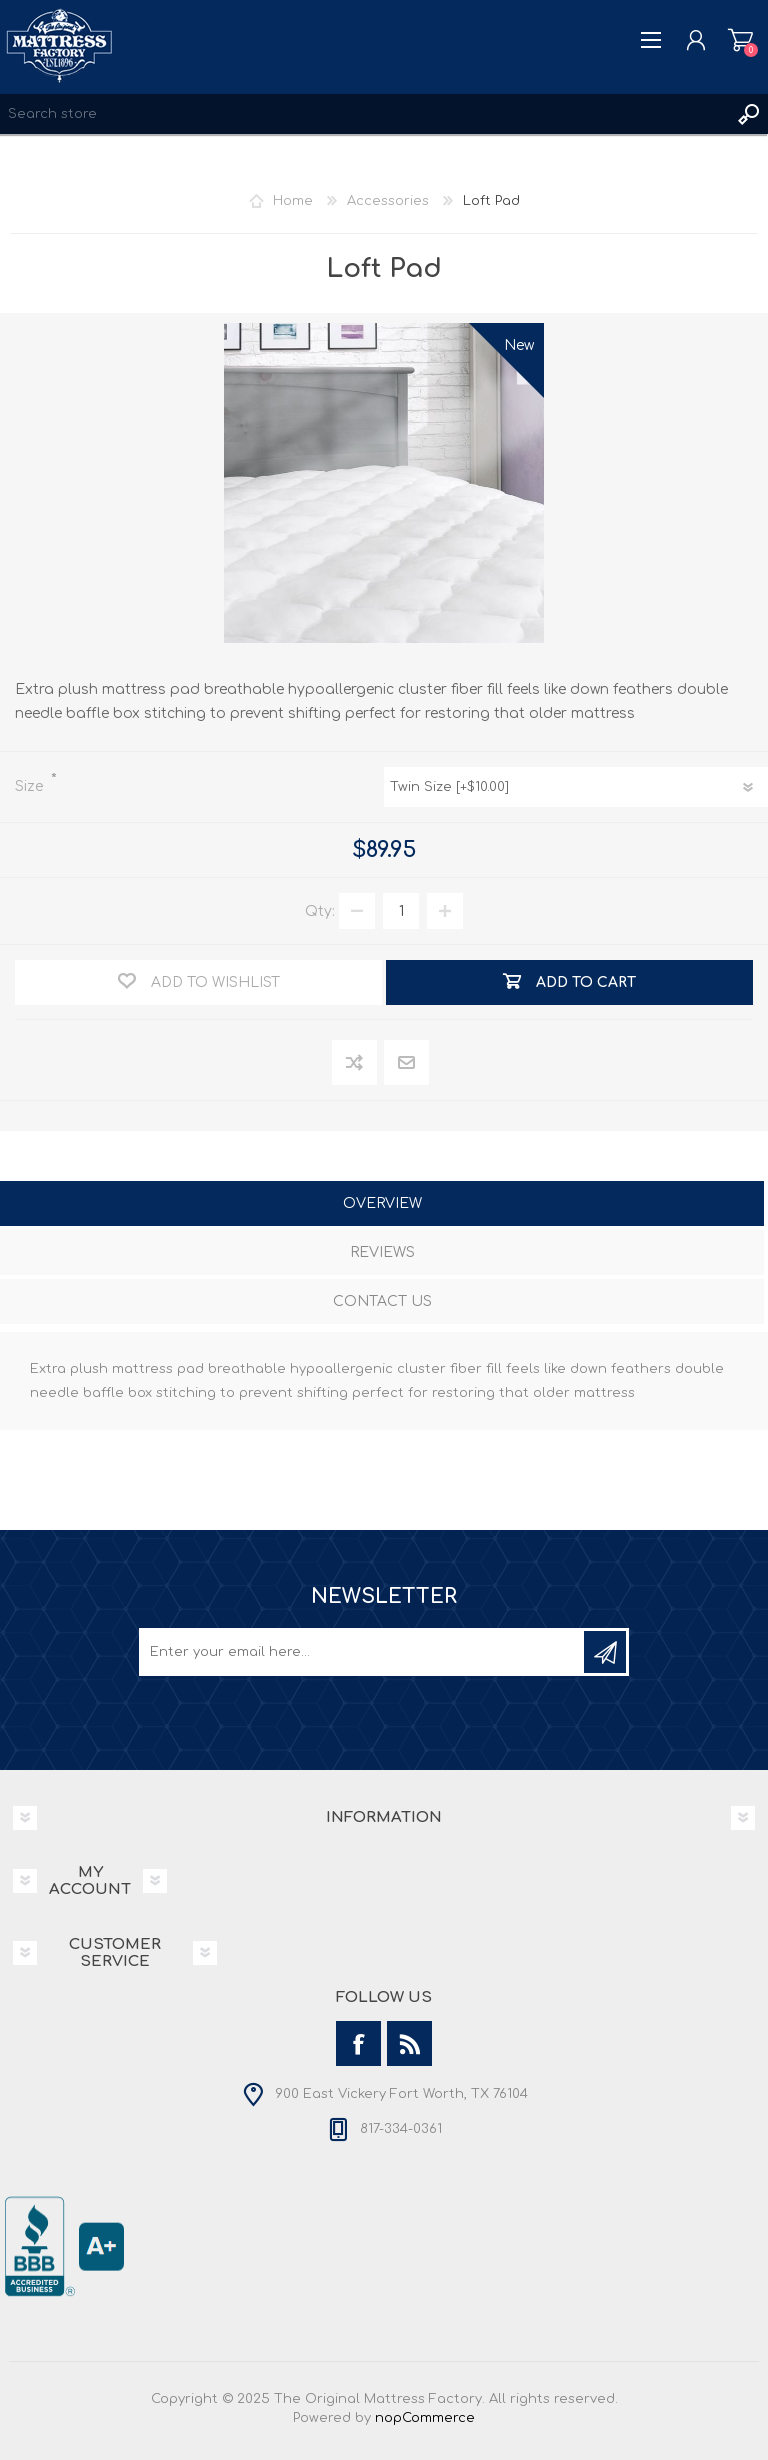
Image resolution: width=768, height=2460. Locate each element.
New (519, 345)
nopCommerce (425, 2418)
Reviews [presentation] (382, 1252)
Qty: (320, 911)
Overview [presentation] (382, 1203)
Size (31, 786)
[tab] (382, 1205)
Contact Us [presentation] (382, 1301)
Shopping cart (740, 40)
